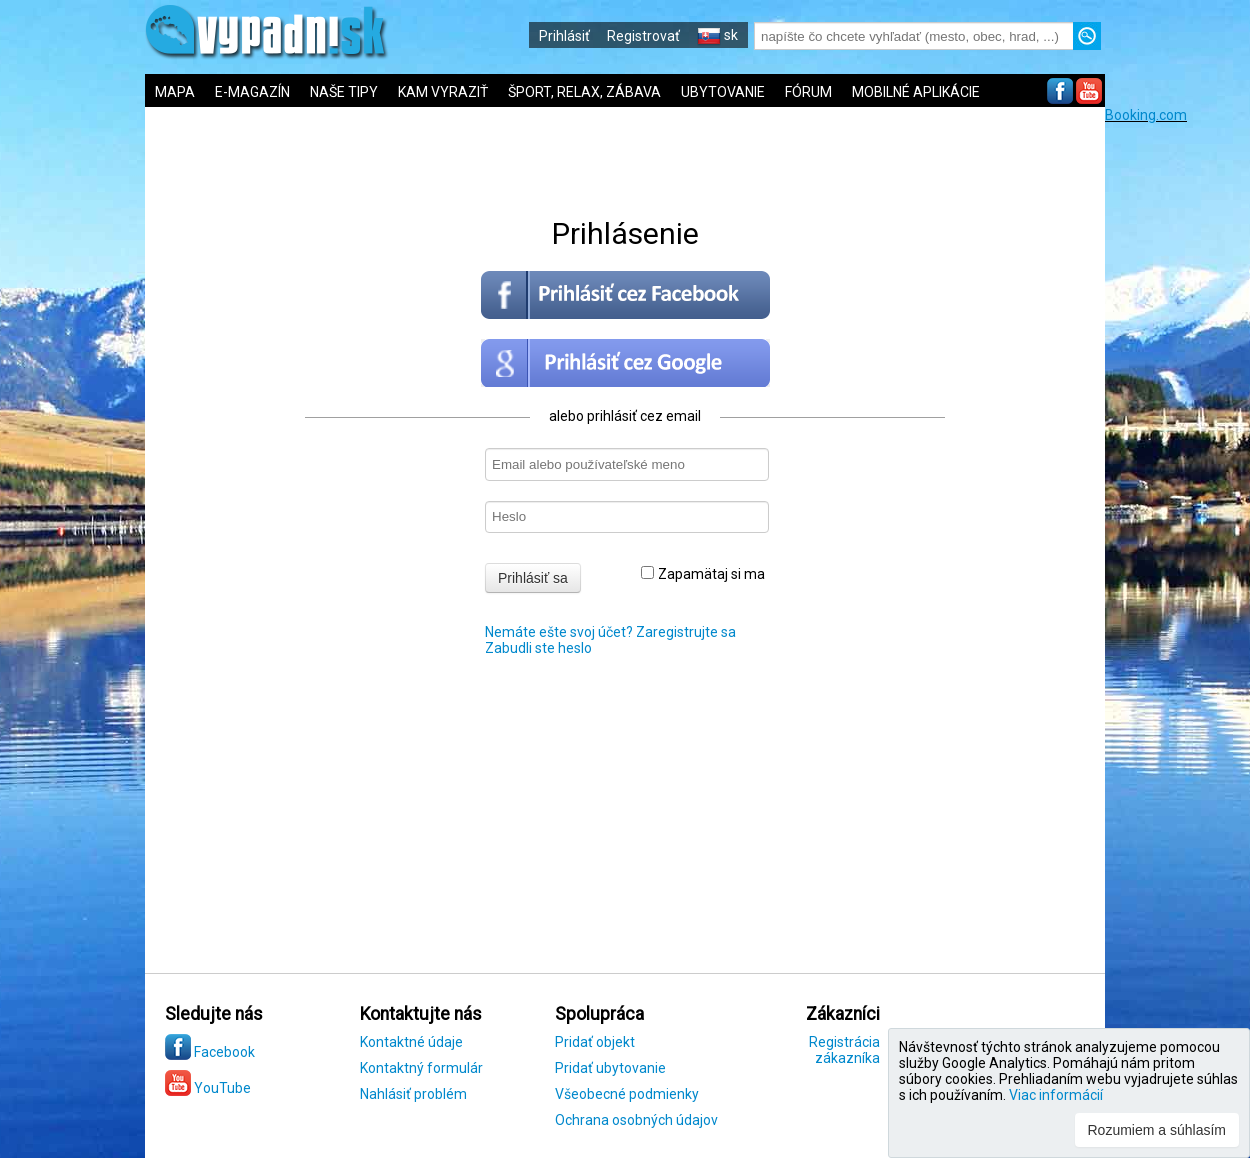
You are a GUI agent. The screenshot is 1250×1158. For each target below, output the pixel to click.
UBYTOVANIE (723, 92)
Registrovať (643, 36)
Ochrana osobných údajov (636, 1120)
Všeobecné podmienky (627, 1094)
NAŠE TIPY (344, 92)
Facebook (210, 1052)
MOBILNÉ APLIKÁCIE (916, 92)
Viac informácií (1056, 1095)
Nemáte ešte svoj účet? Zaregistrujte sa (610, 632)
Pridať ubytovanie (610, 1068)
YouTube (208, 1088)
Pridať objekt (595, 1042)
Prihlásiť (564, 36)
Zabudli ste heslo (538, 648)
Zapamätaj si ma (703, 574)
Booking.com (1146, 115)
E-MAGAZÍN (252, 92)
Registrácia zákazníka (844, 1050)
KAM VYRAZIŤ (443, 92)
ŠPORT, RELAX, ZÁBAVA (584, 92)
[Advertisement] (1177, 423)
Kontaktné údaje (411, 1042)
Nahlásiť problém (413, 1094)
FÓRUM (808, 92)
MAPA (175, 92)
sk (717, 35)
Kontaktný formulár (421, 1068)
